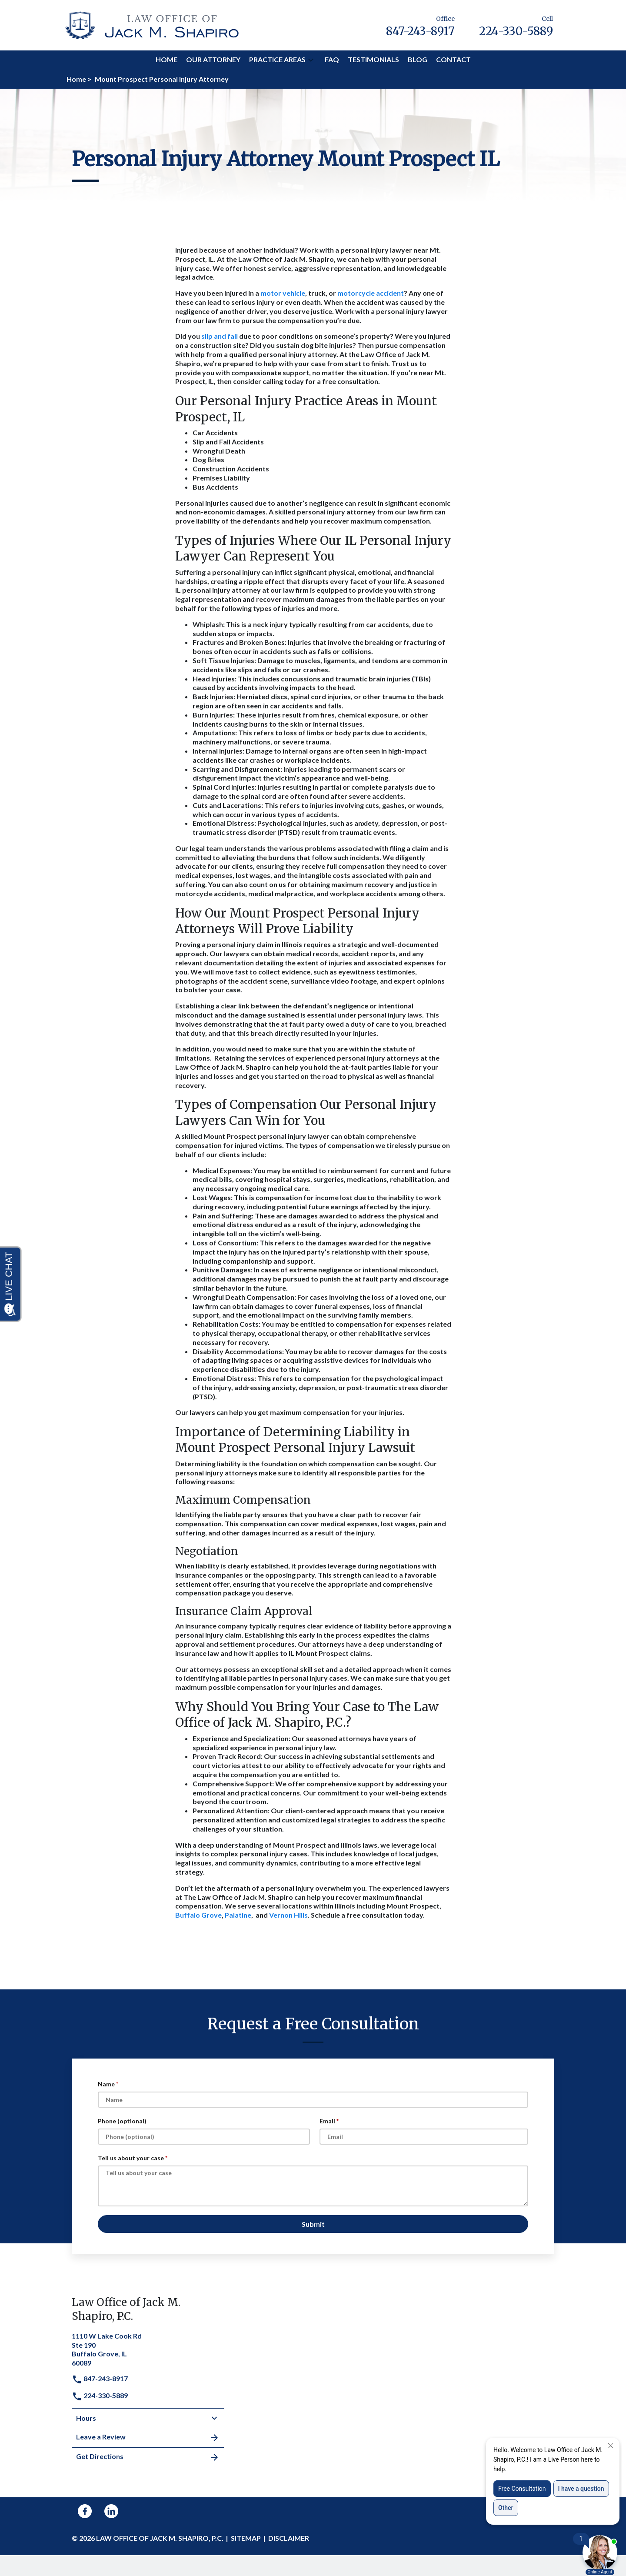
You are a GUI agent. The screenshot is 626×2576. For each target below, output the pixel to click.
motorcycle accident (370, 293)
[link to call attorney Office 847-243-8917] (420, 25)
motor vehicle (282, 293)
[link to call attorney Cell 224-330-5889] (516, 25)
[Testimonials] (373, 59)
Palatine (238, 1915)
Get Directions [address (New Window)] (148, 2457)
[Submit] (313, 2224)
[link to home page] (152, 24)
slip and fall (219, 336)
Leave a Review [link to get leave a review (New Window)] (148, 2438)
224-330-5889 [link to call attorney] (100, 2395)
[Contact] (453, 59)
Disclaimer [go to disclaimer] (288, 2538)
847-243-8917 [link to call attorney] (100, 2378)
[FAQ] (332, 59)
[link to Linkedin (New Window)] (111, 2511)
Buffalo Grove (198, 1915)
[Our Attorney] (213, 59)
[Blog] (417, 59)
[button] (311, 60)
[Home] (166, 59)
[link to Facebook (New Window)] (85, 2511)
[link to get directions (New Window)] (148, 2348)
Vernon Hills (288, 1915)
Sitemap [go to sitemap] (246, 2538)
